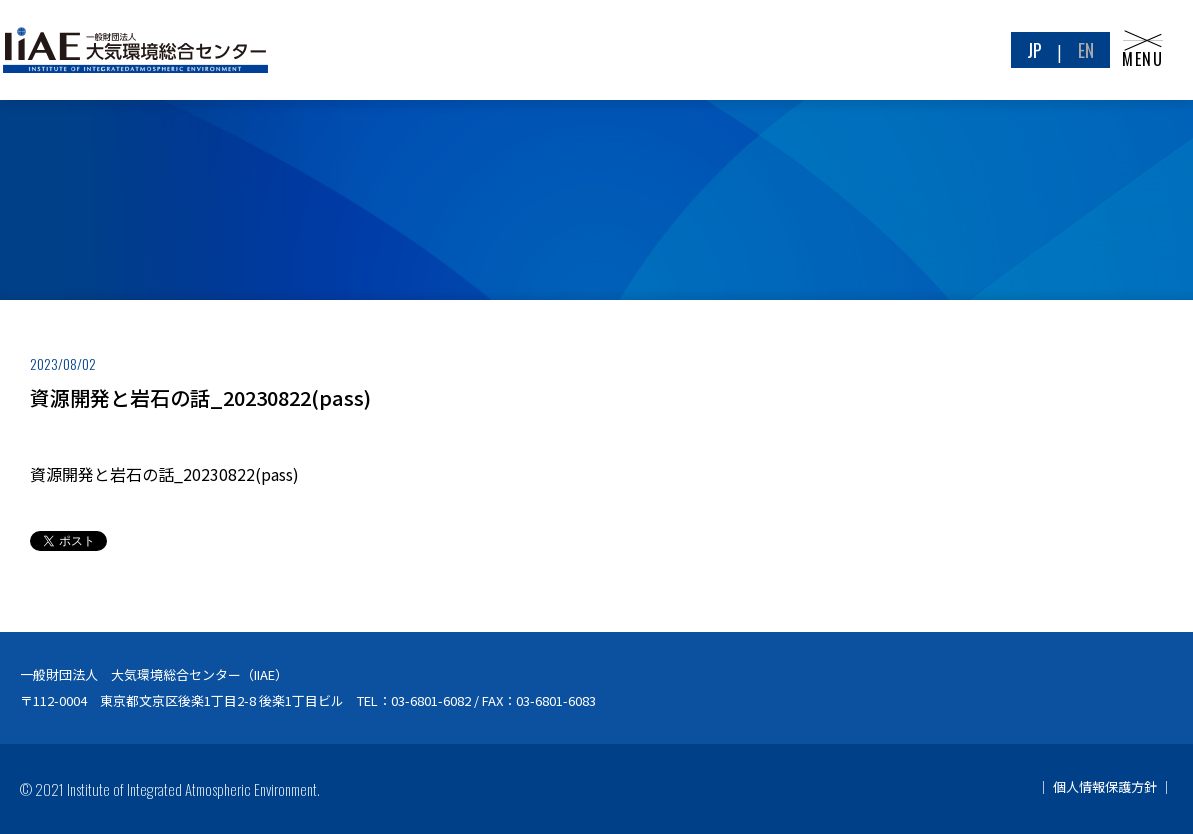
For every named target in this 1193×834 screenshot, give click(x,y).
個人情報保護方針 (1105, 786)
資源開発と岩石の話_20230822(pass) (164, 474)
